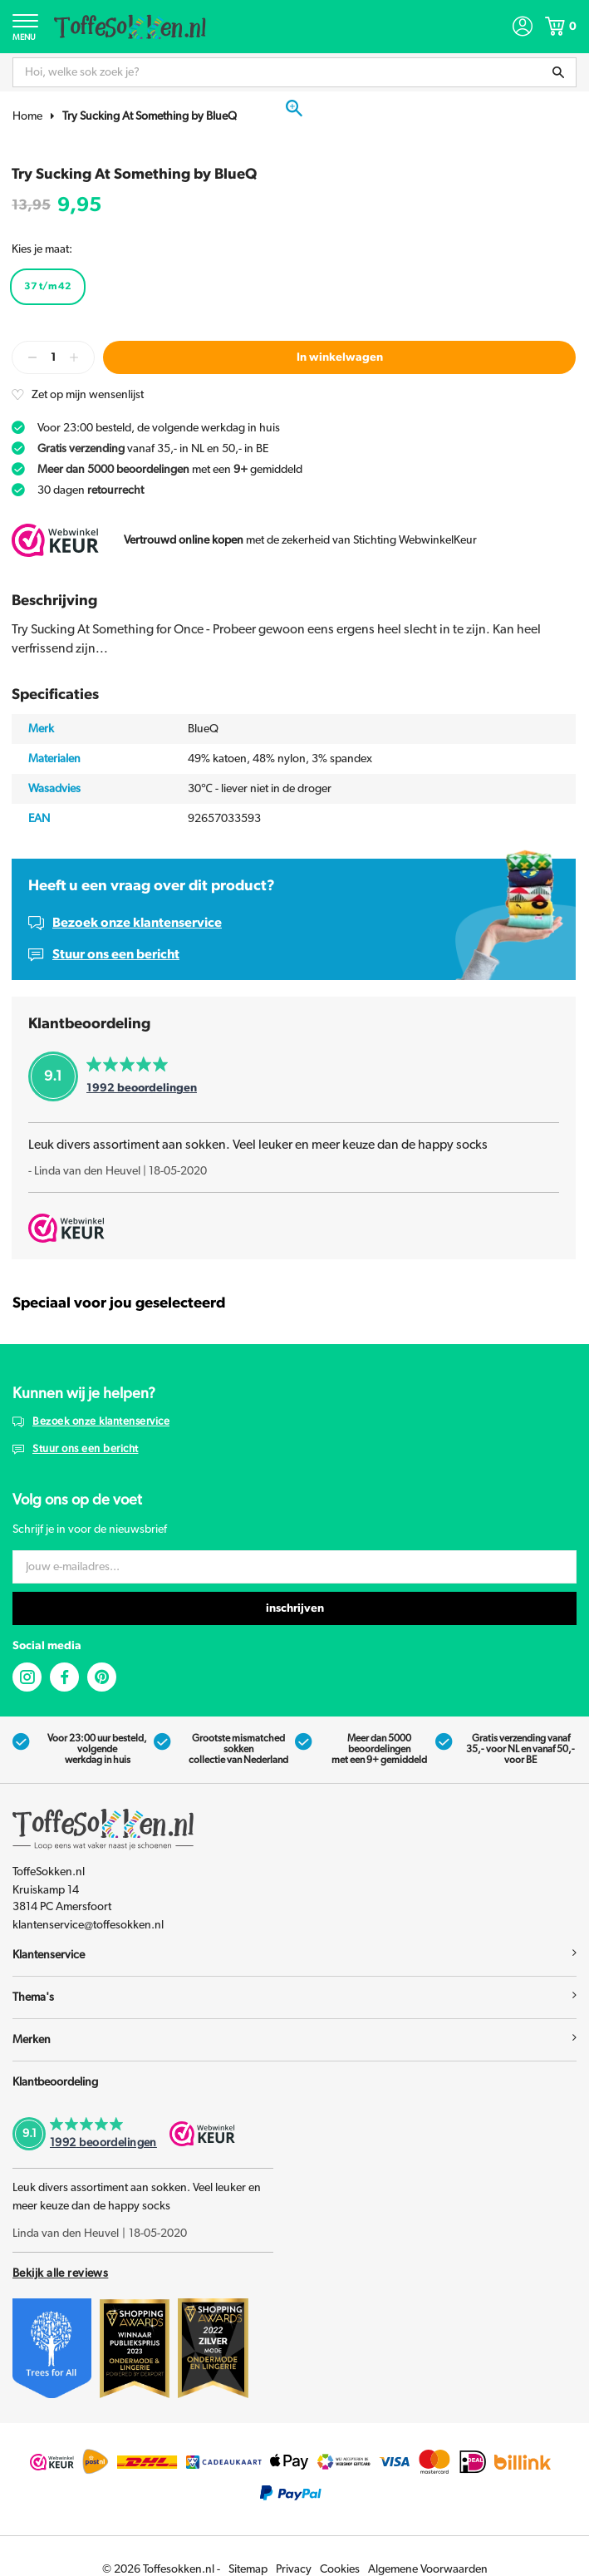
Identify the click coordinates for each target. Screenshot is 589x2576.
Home (27, 116)
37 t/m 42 (47, 286)
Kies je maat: (42, 249)
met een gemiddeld (169, 469)
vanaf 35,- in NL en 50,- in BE (152, 449)
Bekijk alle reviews (60, 2273)
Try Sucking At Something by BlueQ (149, 116)
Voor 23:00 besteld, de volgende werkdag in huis (158, 428)
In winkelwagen (340, 357)
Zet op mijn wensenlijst (88, 395)
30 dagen (90, 490)
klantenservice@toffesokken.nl (88, 1925)
